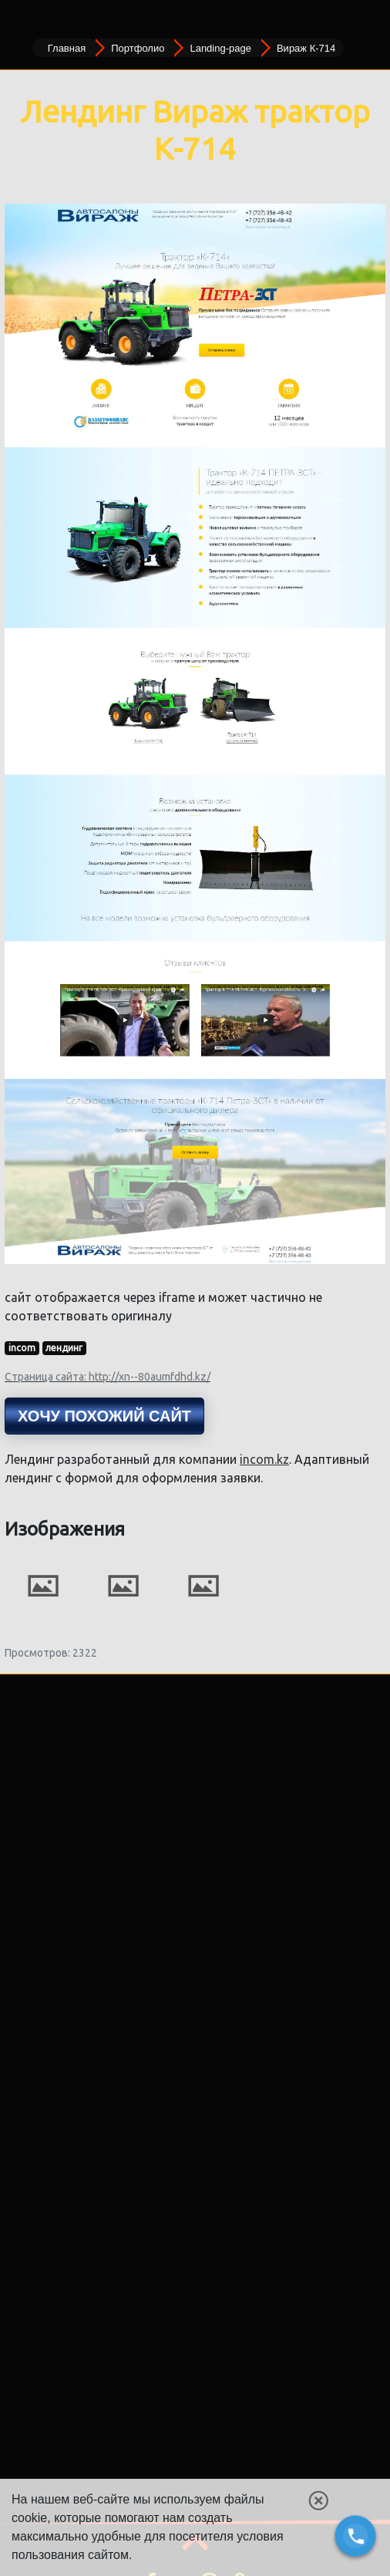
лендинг (63, 1348)
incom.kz (264, 1459)
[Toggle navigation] (21, 18)
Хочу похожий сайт (104, 1416)
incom (21, 1348)
